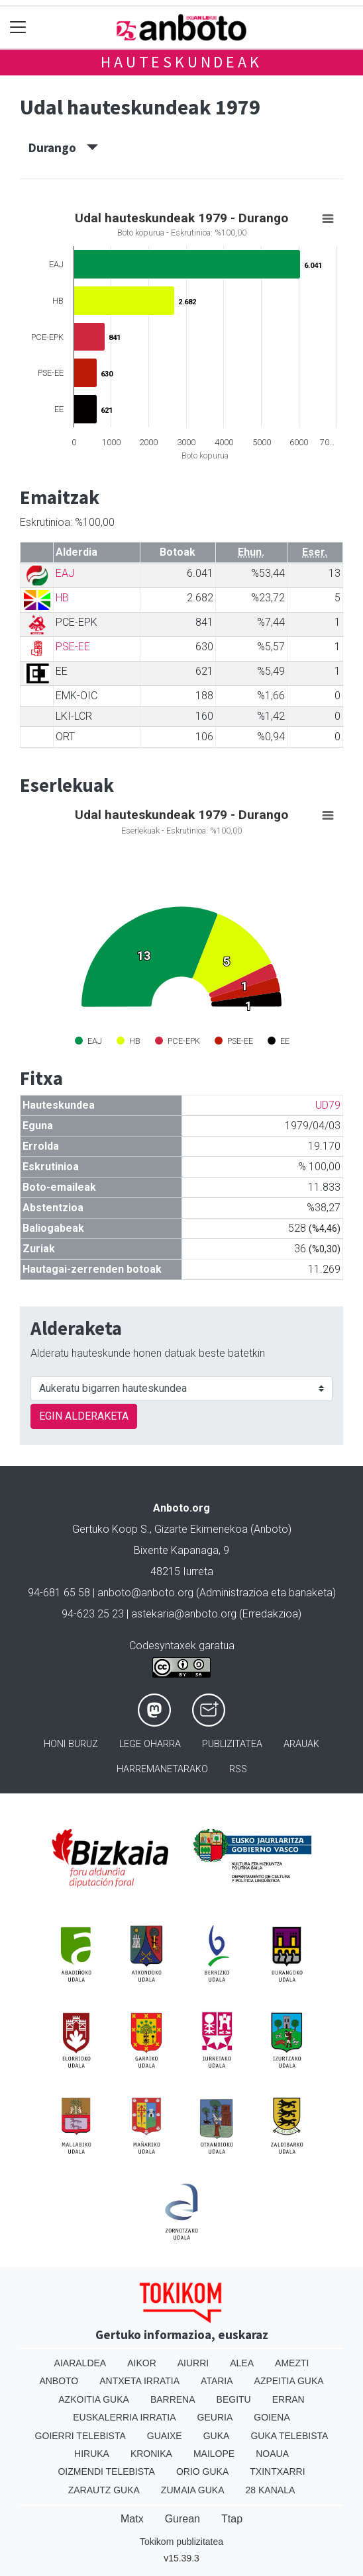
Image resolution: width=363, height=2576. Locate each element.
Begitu (234, 2399)
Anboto (58, 2381)
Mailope (213, 2453)
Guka (216, 2435)
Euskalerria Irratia (124, 2417)
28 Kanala (270, 2490)
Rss (238, 1769)
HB (62, 597)
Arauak (301, 1744)
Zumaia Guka (193, 2490)
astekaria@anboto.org (183, 1614)
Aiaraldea (80, 2363)
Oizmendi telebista (106, 2471)
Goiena (271, 2417)
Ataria (217, 2381)
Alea (242, 2363)
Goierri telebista (80, 2435)
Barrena (172, 2399)
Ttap (231, 2518)
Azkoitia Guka (93, 2399)
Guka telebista (289, 2435)
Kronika (151, 2453)
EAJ (65, 573)
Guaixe (164, 2435)
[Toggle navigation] (18, 27)
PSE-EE (73, 646)
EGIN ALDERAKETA (84, 1416)
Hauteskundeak (181, 62)
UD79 (327, 1105)
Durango (63, 147)
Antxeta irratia (139, 2381)
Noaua (272, 2453)
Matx (132, 2518)
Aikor (141, 2363)
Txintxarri (277, 2471)
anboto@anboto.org (145, 1592)
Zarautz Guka (104, 2490)
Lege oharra (150, 1744)
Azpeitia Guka (289, 2381)
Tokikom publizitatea (181, 2541)
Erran (288, 2399)
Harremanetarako (162, 1769)
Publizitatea (232, 1744)
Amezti (292, 2363)
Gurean (182, 2518)
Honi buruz (71, 1744)
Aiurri (193, 2363)
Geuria (215, 2417)
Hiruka (91, 2453)
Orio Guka (202, 2471)
